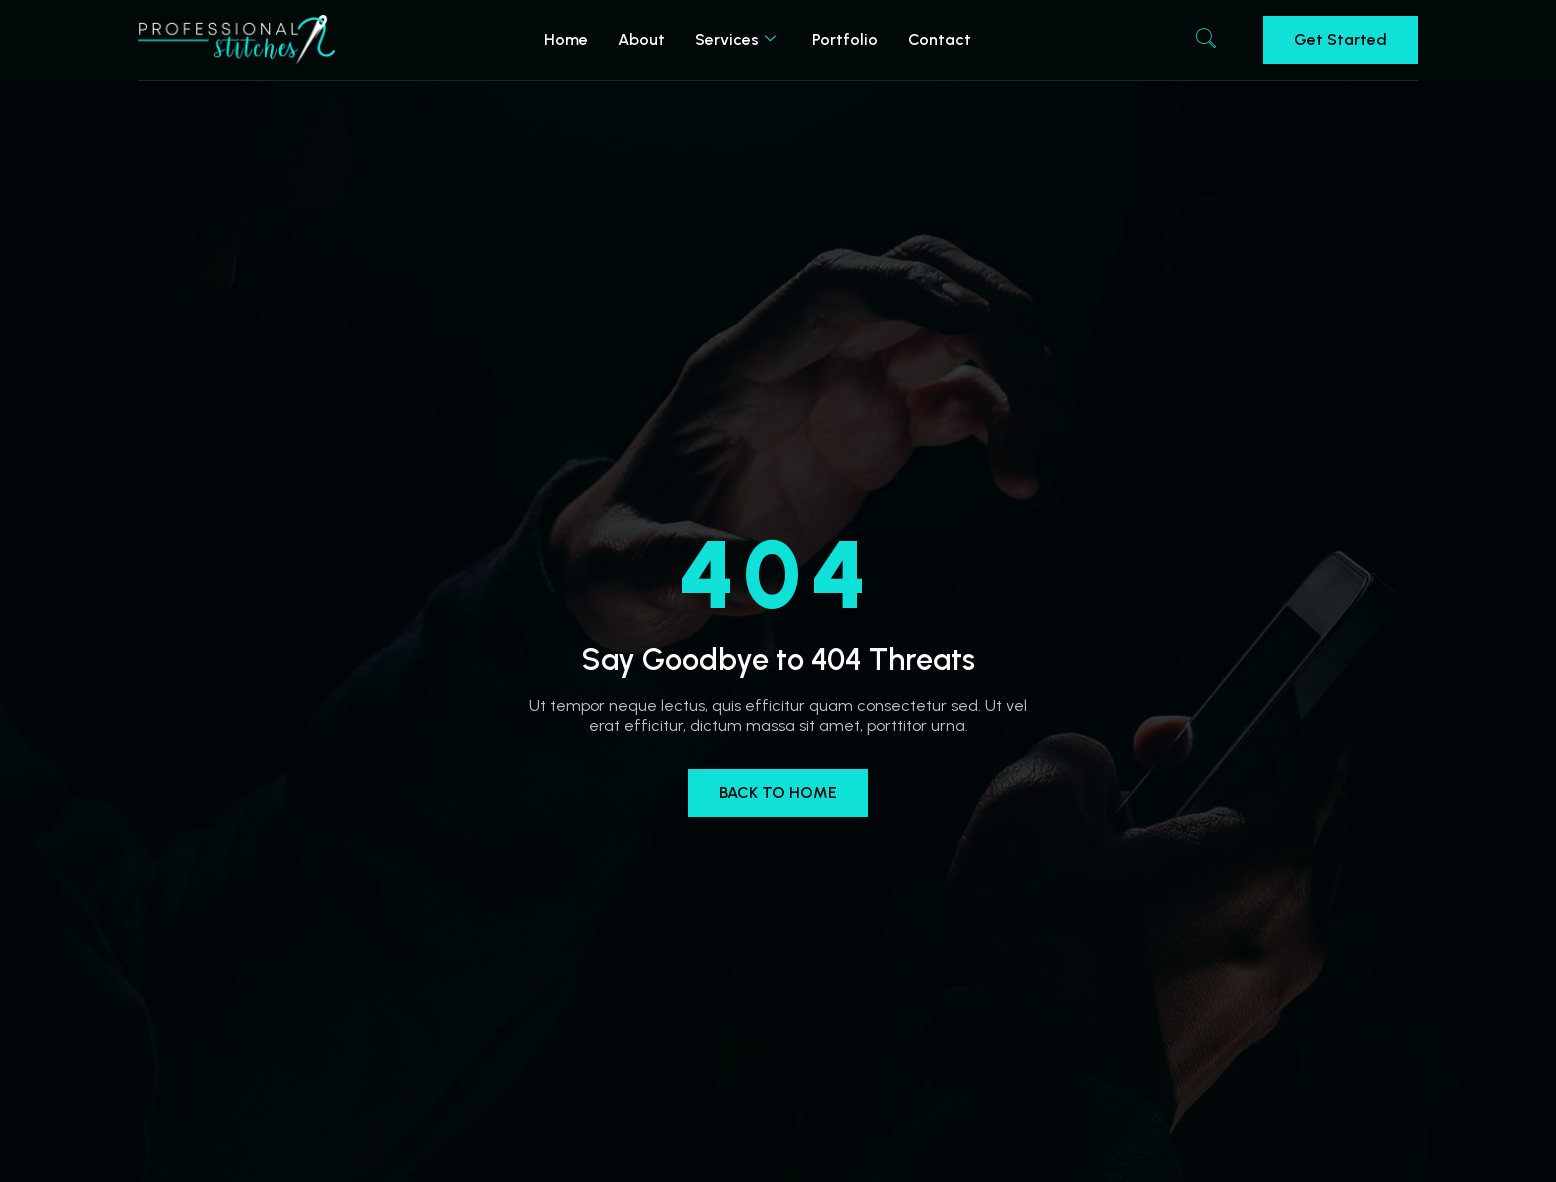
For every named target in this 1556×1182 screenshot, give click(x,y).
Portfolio (845, 39)
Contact (939, 39)
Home (566, 39)
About (641, 39)
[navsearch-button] (1206, 40)
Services (735, 39)
